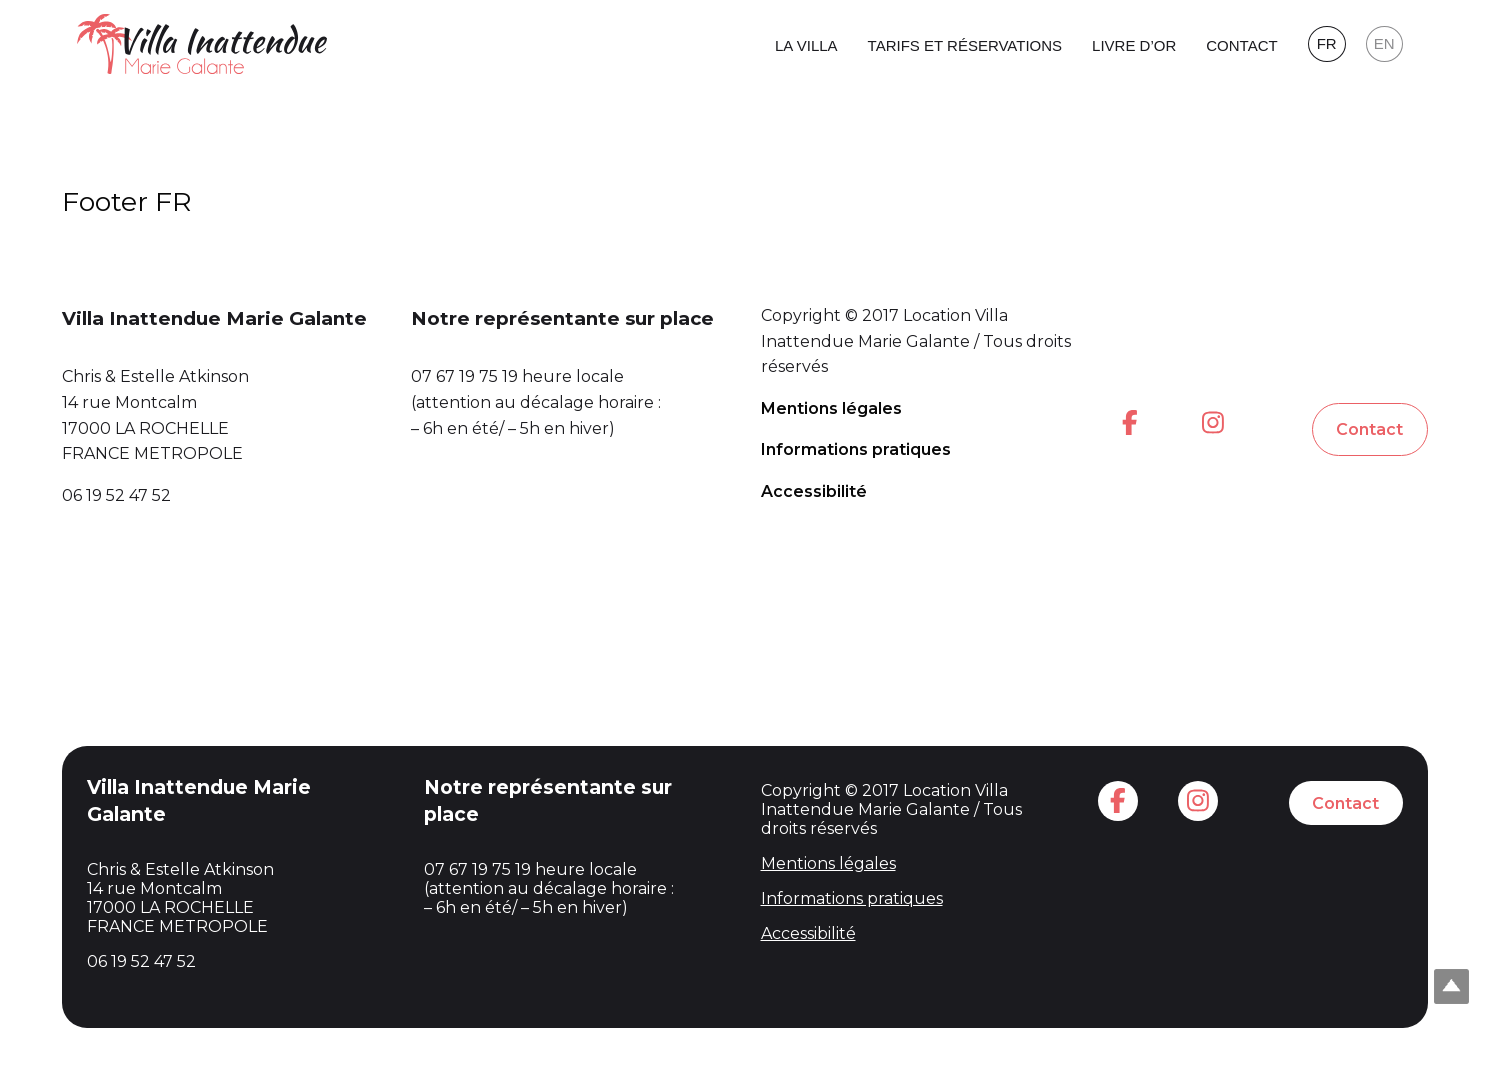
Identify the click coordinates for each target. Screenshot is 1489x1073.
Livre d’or (1134, 45)
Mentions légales (831, 408)
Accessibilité (814, 491)
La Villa (806, 45)
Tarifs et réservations (965, 45)
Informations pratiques (856, 449)
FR (1327, 43)
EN (1384, 43)
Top (1451, 986)
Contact (1241, 45)
